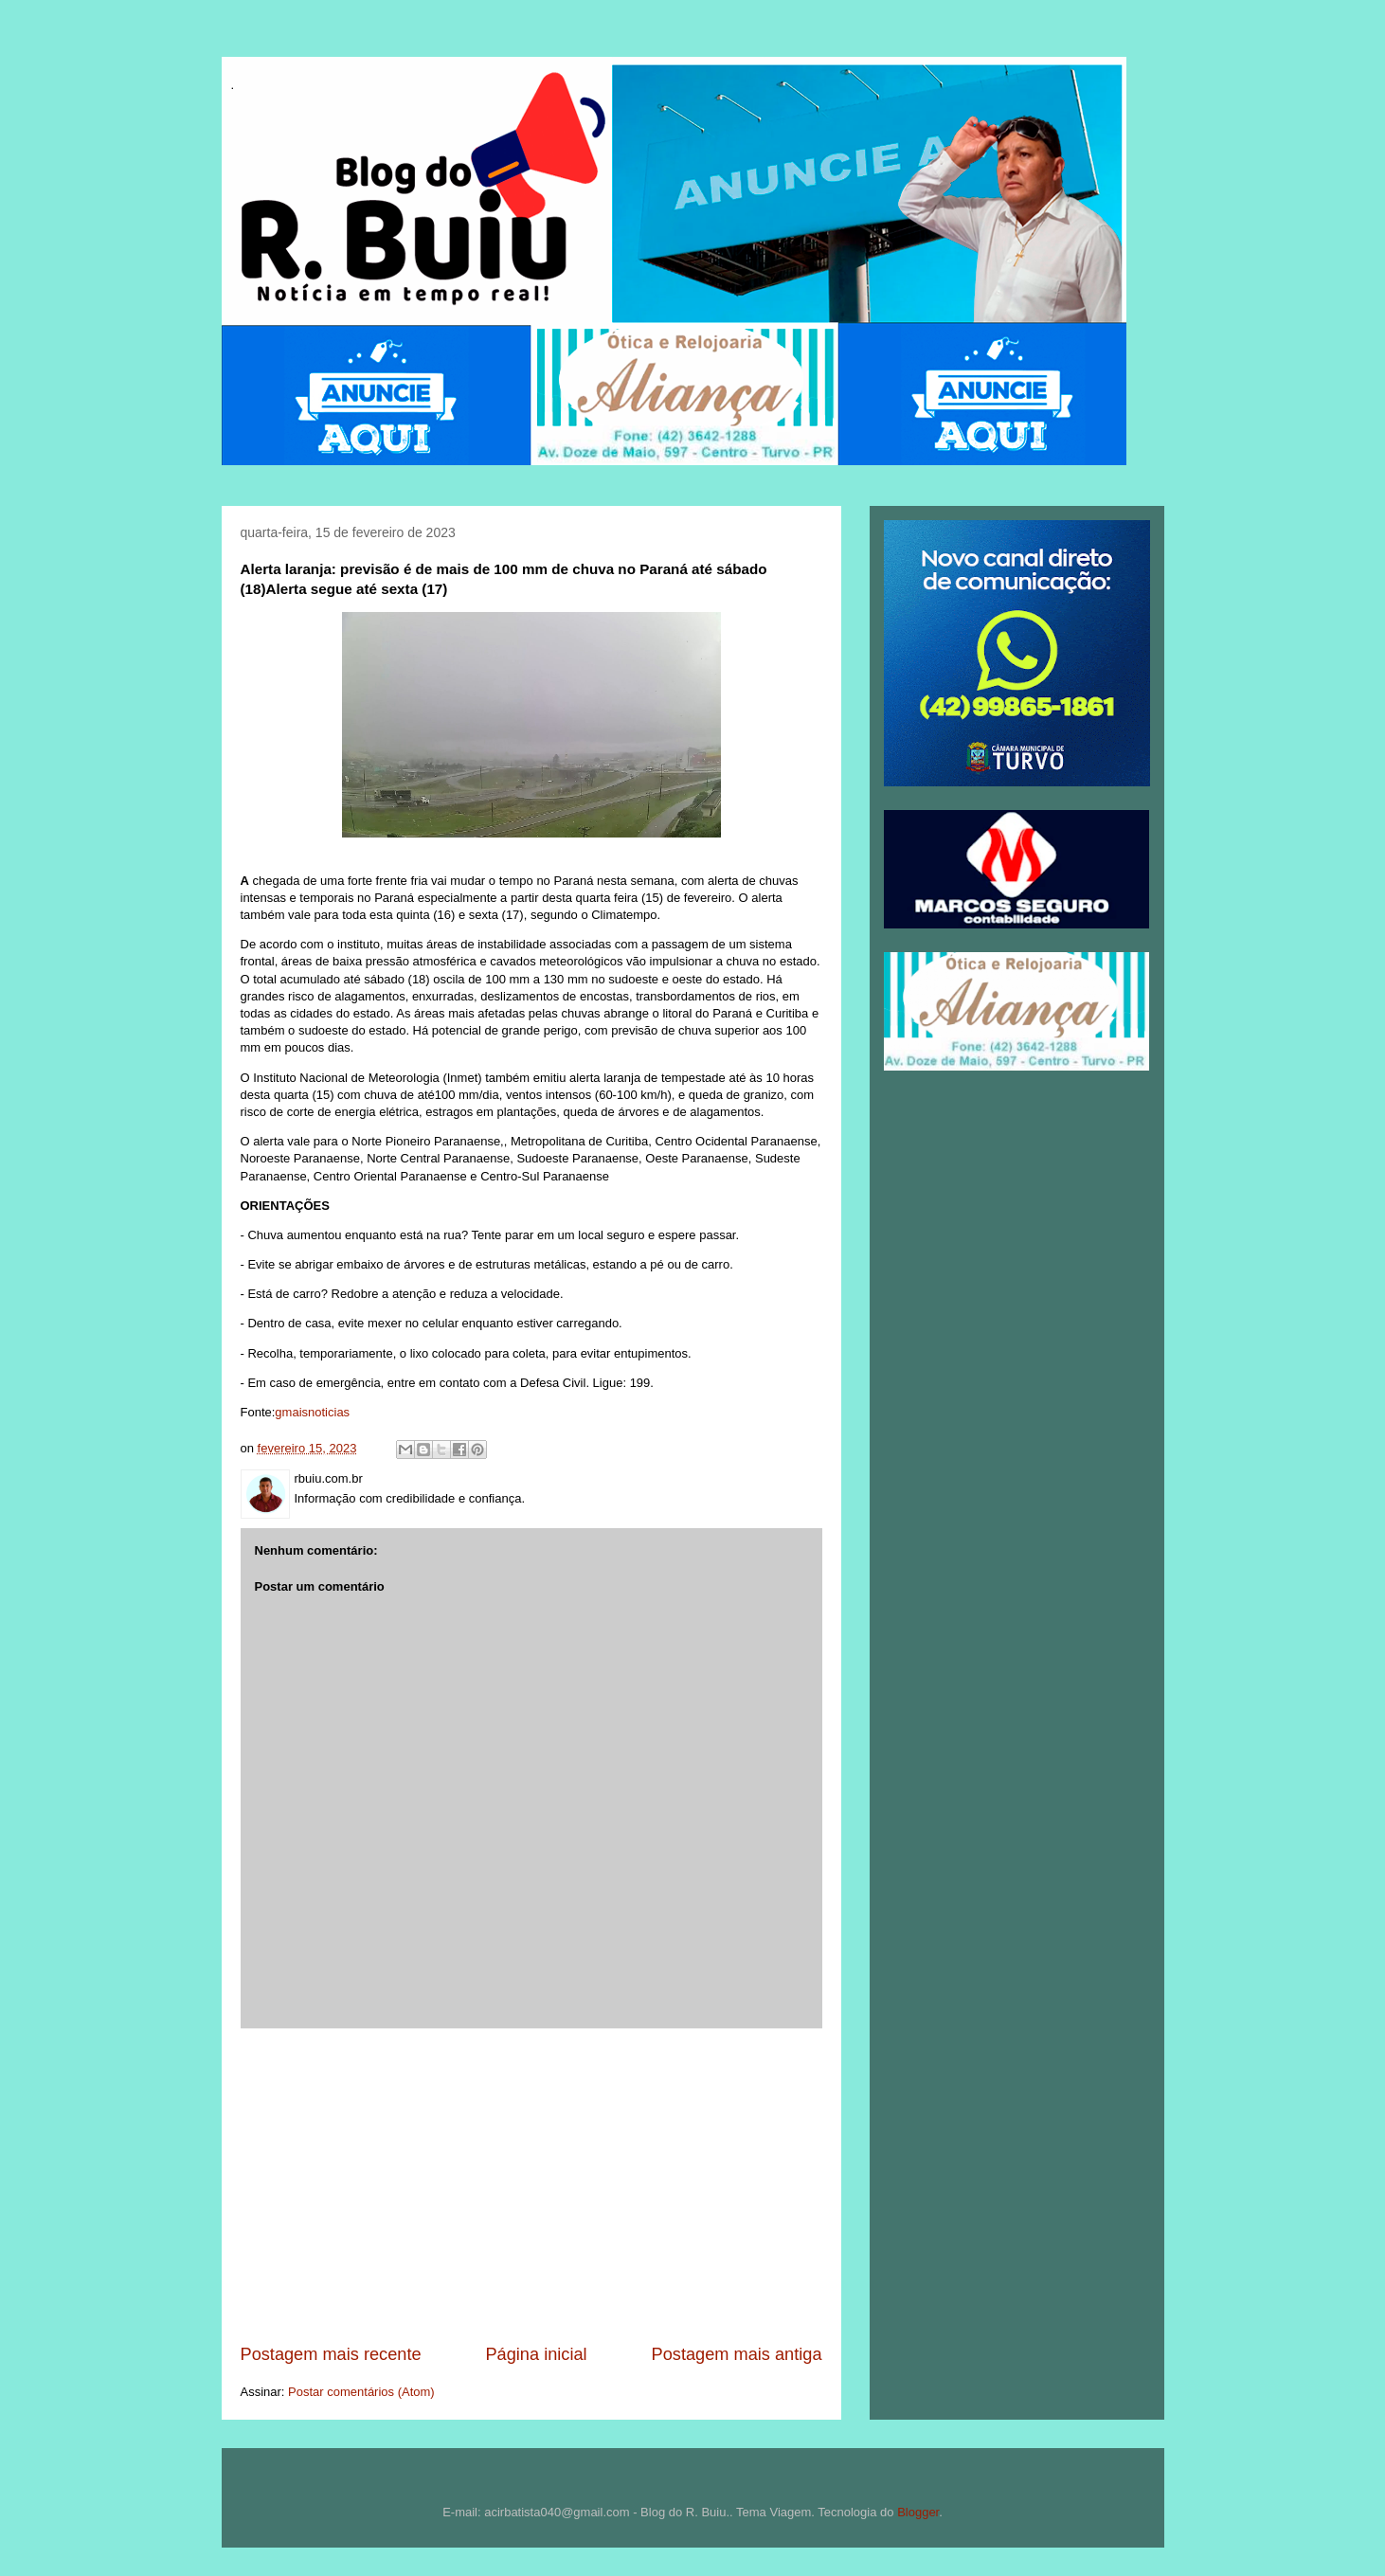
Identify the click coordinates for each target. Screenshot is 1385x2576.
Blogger (918, 2512)
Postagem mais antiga (737, 2354)
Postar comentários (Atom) (361, 2392)
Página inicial (535, 2354)
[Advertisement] (531, 2185)
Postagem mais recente (331, 2354)
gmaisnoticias (312, 1412)
